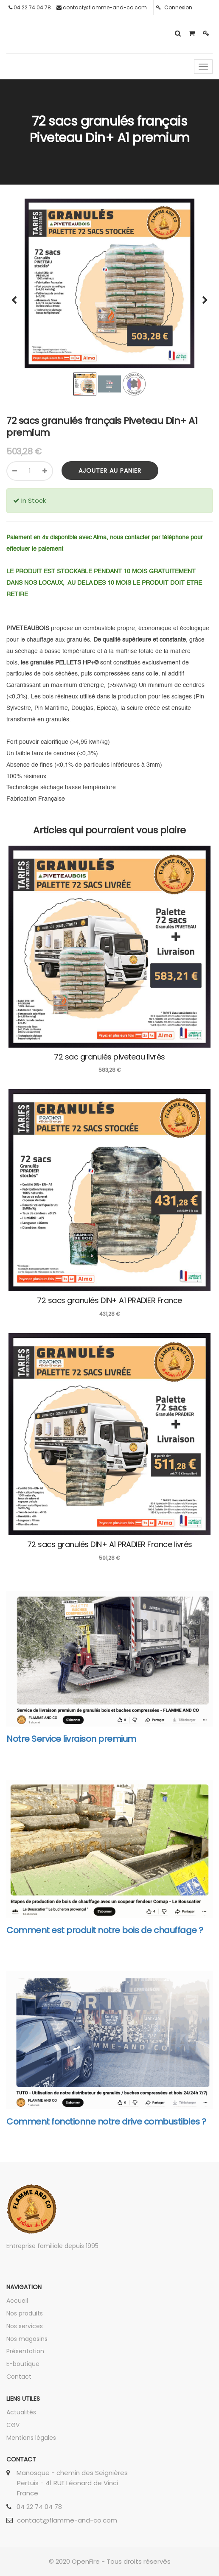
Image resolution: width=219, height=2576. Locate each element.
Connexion (174, 7)
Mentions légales (31, 2437)
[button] (17, 296)
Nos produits (24, 2313)
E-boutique (22, 2364)
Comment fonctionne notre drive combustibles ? (106, 2122)
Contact (18, 2376)
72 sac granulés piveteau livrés (109, 1056)
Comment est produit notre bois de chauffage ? (104, 1930)
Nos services (24, 2326)
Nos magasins (27, 2339)
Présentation (25, 2351)
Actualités (21, 2412)
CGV (13, 2425)
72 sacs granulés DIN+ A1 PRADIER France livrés (109, 1544)
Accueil (17, 2300)
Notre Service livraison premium (71, 1739)
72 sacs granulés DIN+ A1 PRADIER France (109, 1300)
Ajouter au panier (110, 470)
